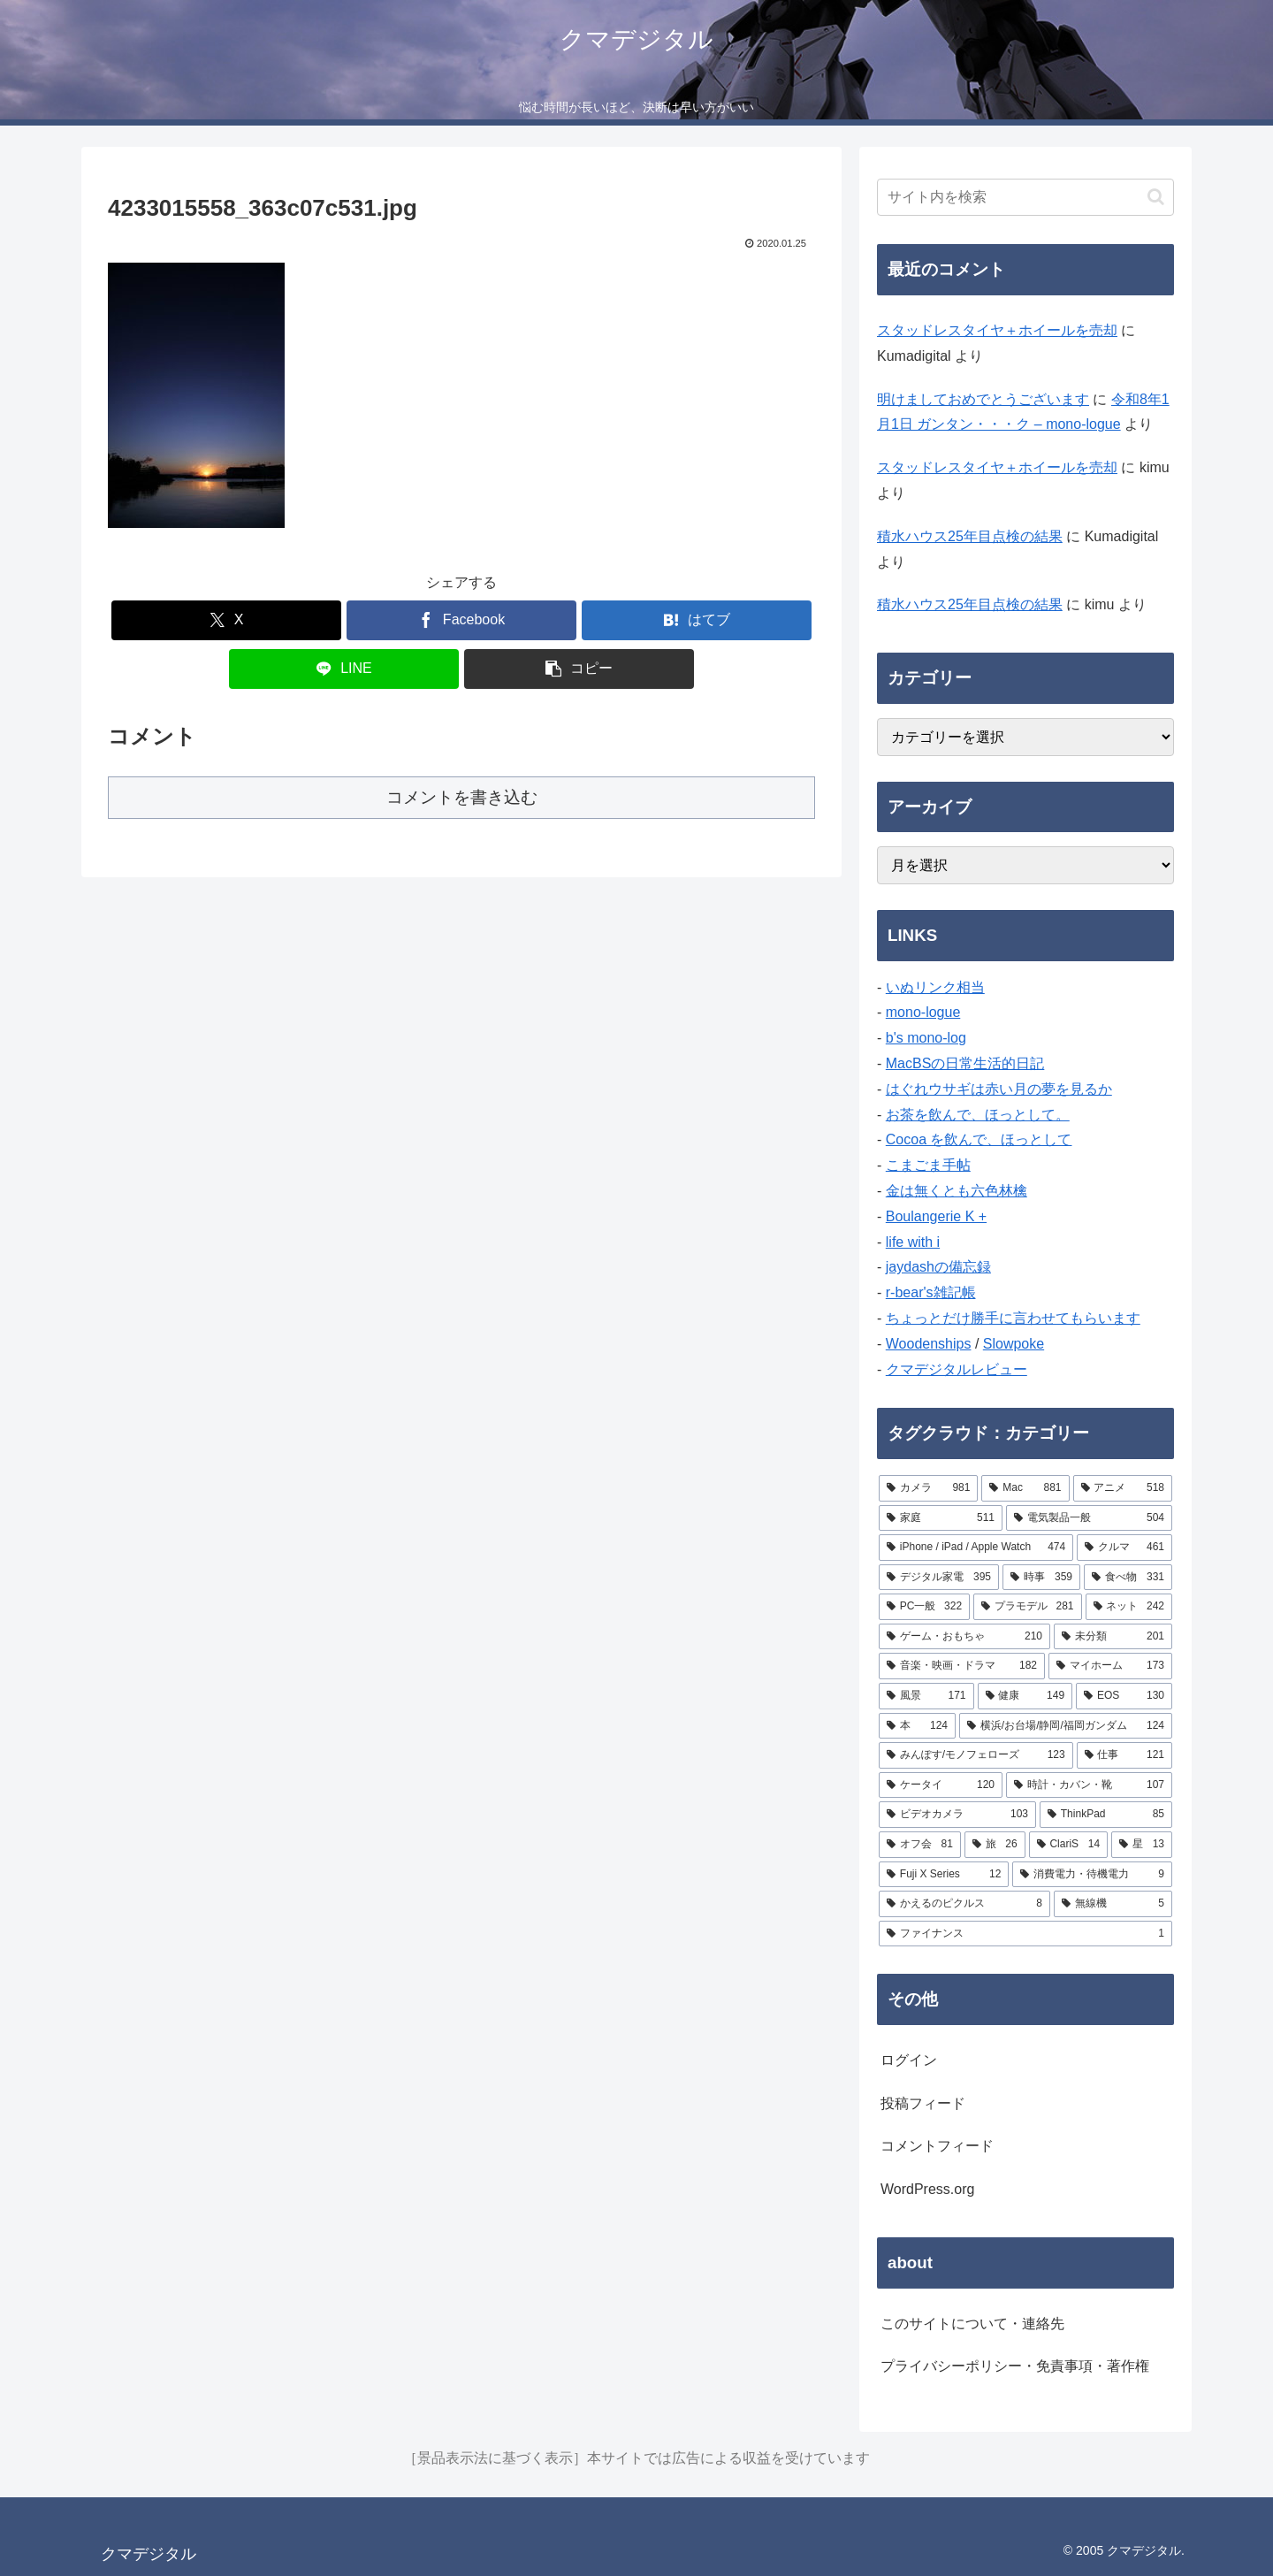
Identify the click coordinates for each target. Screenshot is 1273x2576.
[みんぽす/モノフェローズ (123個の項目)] (976, 1755)
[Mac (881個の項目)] (1025, 1488)
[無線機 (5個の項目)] (1113, 1904)
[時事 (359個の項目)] (1041, 1577)
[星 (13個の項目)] (1141, 1844)
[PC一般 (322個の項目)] (924, 1607)
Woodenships (929, 1343)
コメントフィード (937, 2145)
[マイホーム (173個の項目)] (1110, 1666)
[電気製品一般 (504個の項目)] (1089, 1518)
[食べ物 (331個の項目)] (1128, 1577)
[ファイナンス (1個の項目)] (1025, 1934)
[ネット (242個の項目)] (1129, 1607)
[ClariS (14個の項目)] (1069, 1844)
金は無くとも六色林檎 (956, 1190)
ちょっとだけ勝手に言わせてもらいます (1013, 1318)
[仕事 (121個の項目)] (1124, 1755)
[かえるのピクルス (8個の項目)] (964, 1904)
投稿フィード (922, 2103)
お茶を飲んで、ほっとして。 (978, 1114)
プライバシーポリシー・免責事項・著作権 (1014, 2365)
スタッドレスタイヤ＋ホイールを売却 (997, 330)
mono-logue (923, 1012)
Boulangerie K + (936, 1216)
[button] (579, 669)
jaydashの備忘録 (938, 1266)
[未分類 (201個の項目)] (1113, 1637)
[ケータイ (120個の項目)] (940, 1785)
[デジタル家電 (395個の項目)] (939, 1577)
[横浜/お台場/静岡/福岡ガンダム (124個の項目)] (1065, 1726)
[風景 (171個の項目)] (926, 1696)
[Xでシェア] (226, 620)
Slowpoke (1013, 1343)
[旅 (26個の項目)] (994, 1844)
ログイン (908, 2060)
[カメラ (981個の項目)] (928, 1488)
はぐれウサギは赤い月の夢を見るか (999, 1089)
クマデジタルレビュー (956, 1369)
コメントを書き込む (461, 797)
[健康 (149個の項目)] (1025, 1696)
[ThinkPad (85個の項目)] (1106, 1814)
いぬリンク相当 (935, 987)
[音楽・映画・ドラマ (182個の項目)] (962, 1666)
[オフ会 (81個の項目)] (920, 1844)
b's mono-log (926, 1037)
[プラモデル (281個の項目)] (1027, 1607)
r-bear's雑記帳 (931, 1292)
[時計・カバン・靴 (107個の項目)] (1089, 1785)
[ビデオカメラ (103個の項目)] (957, 1814)
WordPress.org (927, 2189)
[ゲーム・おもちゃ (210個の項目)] (964, 1637)
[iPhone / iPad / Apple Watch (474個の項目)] (976, 1547)
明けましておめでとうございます (983, 399)
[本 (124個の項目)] (917, 1726)
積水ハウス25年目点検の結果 (970, 536)
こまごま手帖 (928, 1165)
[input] (1025, 197)
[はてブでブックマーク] (697, 620)
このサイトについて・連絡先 (972, 2323)
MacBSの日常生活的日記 (965, 1063)
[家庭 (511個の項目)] (940, 1518)
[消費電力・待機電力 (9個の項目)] (1092, 1874)
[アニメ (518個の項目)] (1122, 1488)
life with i (913, 1242)
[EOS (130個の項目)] (1124, 1696)
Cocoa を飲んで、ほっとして (979, 1139)
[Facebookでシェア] (461, 620)
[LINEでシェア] (344, 669)
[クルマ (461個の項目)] (1124, 1547)
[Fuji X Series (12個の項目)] (944, 1874)
